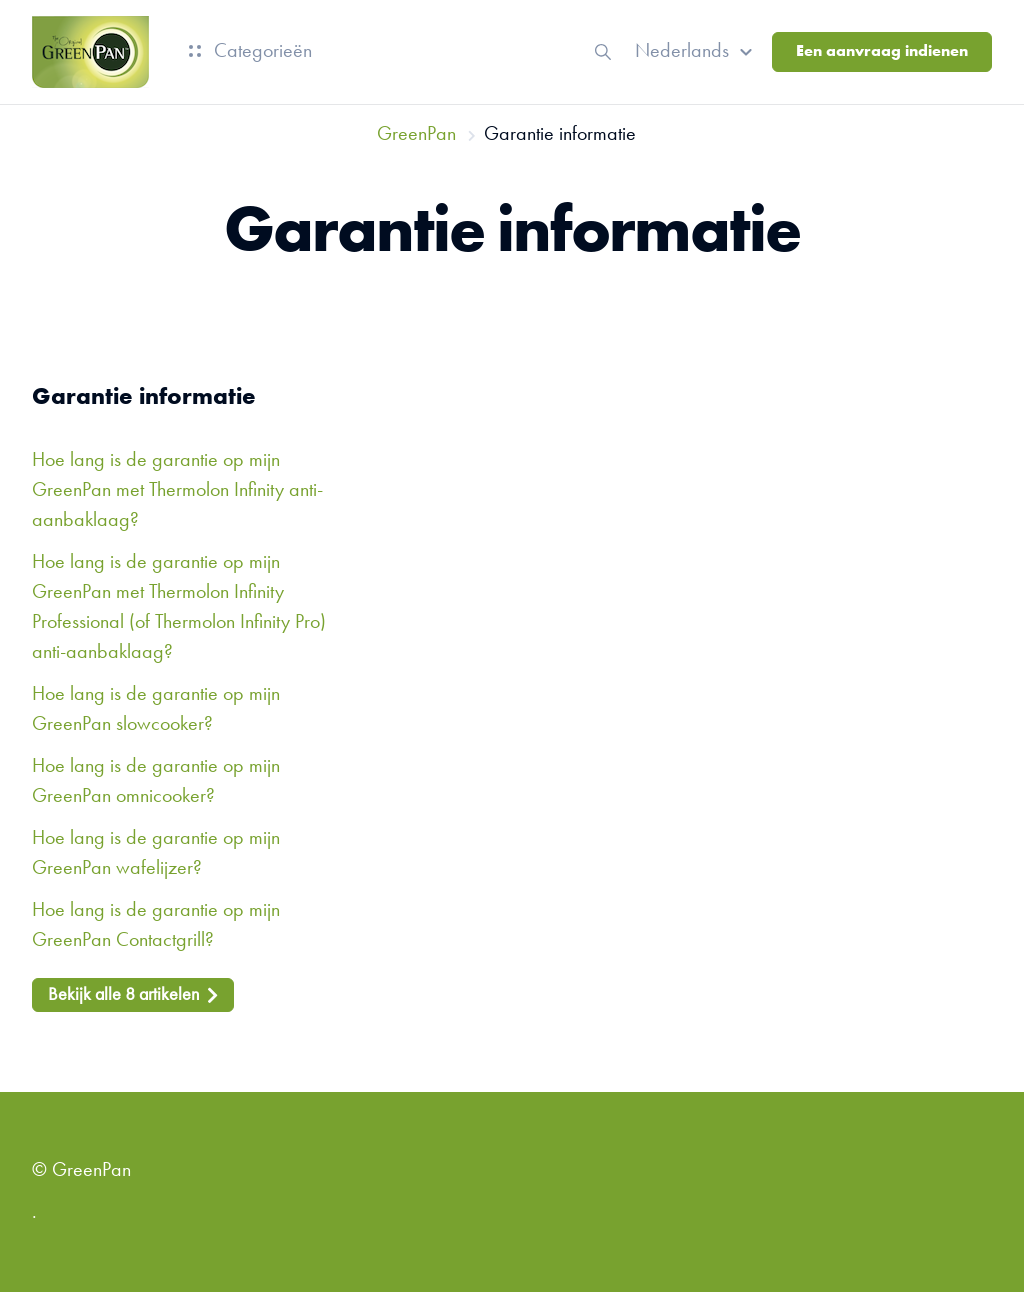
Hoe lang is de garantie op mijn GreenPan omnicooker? (156, 782)
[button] (696, 52)
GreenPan (416, 135)
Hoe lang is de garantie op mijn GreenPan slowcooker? (156, 710)
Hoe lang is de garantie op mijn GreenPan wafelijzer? (156, 854)
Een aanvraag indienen (882, 52)
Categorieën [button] (250, 52)
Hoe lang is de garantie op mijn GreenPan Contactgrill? (156, 926)
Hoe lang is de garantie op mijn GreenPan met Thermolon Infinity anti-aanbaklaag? (177, 491)
